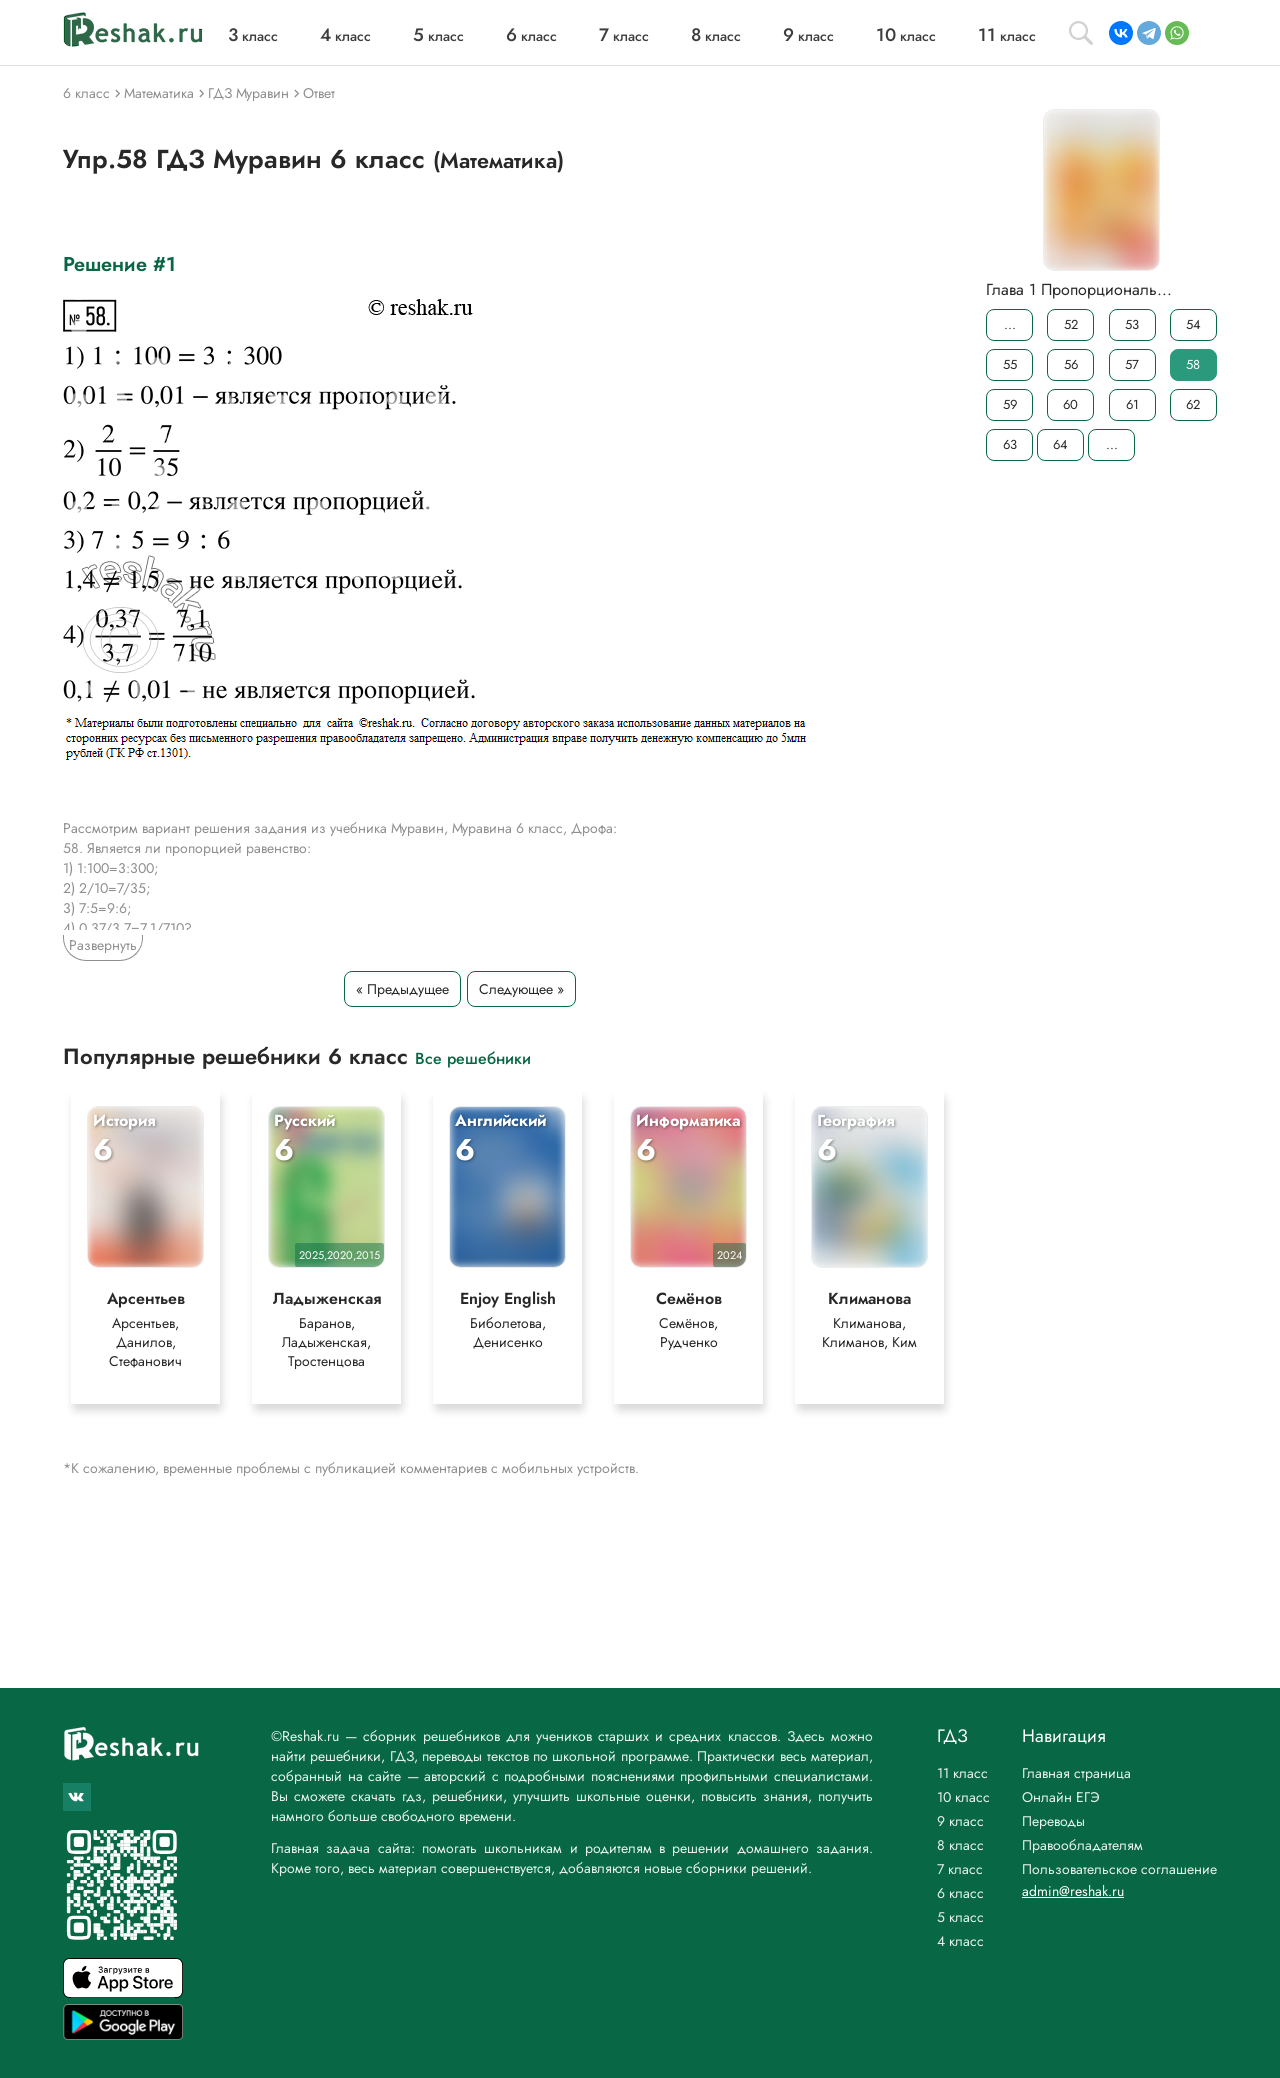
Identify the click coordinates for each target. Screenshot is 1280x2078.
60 (1070, 404)
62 (1193, 404)
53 (1132, 324)
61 (1132, 404)
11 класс (962, 1773)
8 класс (960, 1845)
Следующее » (521, 989)
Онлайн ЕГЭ (1061, 1797)
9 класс (960, 1821)
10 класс (963, 1797)
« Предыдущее (402, 989)
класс (253, 36)
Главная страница (1076, 1773)
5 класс (960, 1917)
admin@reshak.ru (1073, 1891)
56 (1071, 364)
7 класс (960, 1869)
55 (1010, 364)
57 (1132, 364)
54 (1193, 324)
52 (1071, 324)
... (1010, 324)
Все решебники (473, 1057)
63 (1010, 444)
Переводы (1053, 1821)
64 (1060, 444)
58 (1193, 364)
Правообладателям (1082, 1845)
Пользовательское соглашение (1119, 1869)
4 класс (960, 1941)
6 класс (960, 1893)
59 (1010, 404)
